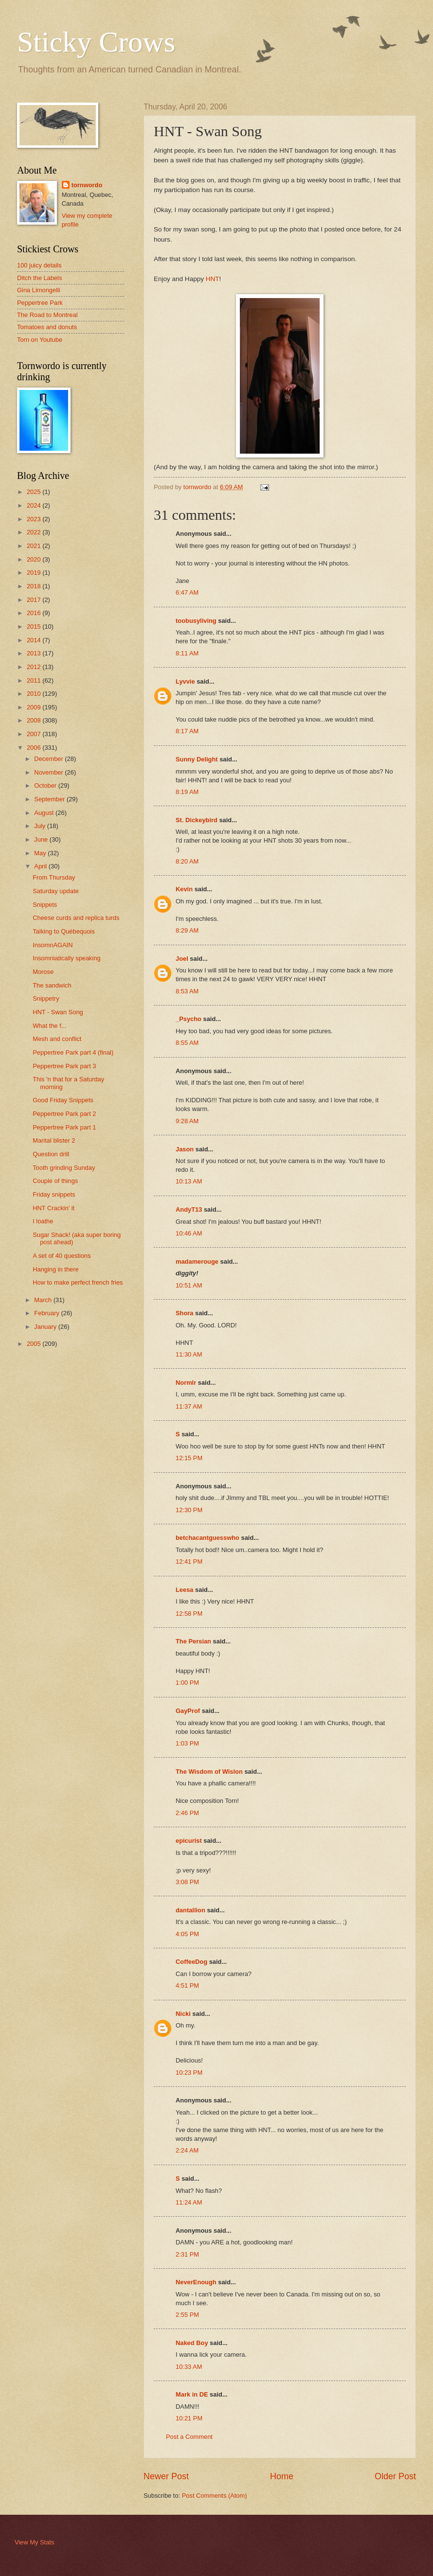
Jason (185, 1149)
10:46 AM (189, 1233)
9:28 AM (187, 1121)
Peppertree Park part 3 (64, 1066)
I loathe (43, 1221)
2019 (34, 572)
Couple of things (55, 1180)
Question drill (51, 1154)
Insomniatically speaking (67, 958)
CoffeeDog (191, 1961)
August (44, 812)
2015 (34, 626)
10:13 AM (189, 1181)
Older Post (395, 2476)
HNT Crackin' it (53, 1208)
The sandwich (52, 985)
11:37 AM (189, 1406)
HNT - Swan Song (58, 1012)
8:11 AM (187, 653)
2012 (34, 666)
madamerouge (197, 1261)
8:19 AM (187, 791)
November (49, 772)
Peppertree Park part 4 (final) (73, 1052)
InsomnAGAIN (52, 945)
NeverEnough (196, 2282)
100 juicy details (39, 265)
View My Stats (34, 2542)
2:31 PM (187, 2254)
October (46, 785)
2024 (34, 505)
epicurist (189, 1840)
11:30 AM (189, 1354)
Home (281, 2476)
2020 (34, 559)
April (41, 866)
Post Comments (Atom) (214, 2495)
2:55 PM (187, 2314)
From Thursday (54, 877)
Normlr (186, 1382)
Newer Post (166, 2476)
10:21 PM (189, 2418)
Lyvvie (185, 681)
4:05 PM (187, 1934)
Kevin (184, 889)
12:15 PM (189, 1458)
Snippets (45, 904)
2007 (34, 734)
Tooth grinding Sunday (64, 1167)
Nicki (183, 2013)
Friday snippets (54, 1194)
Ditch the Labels (39, 278)
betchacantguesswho (207, 1537)
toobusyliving (196, 620)
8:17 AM (187, 731)
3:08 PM (187, 1882)
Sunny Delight (197, 759)
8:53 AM (187, 991)
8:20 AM (187, 861)
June (42, 839)
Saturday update (56, 891)
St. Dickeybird (196, 820)
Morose (43, 971)
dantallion (190, 1910)
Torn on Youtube (39, 339)
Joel (182, 958)
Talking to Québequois (63, 931)
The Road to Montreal (47, 314)
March (43, 1300)
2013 (34, 653)
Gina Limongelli (38, 290)
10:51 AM (189, 1285)
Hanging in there (55, 1269)
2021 (34, 545)
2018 (34, 586)
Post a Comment (189, 2436)
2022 (34, 532)
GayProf (188, 1710)
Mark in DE (192, 2394)
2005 (34, 1343)
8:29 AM (187, 930)
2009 (34, 707)
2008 (34, 720)
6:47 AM (187, 592)
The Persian (193, 1641)
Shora (185, 1313)
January (46, 1326)
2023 (34, 519)
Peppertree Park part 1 (64, 1127)
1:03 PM (187, 1743)
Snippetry (46, 998)
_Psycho (188, 1019)
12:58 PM (189, 1613)
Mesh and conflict (57, 1038)
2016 (34, 613)
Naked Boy (192, 2343)
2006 (34, 747)
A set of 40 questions (62, 1255)
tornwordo (87, 185)
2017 (34, 599)
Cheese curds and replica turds (76, 917)
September (50, 799)
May (41, 853)
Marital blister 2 (54, 1140)
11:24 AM (189, 2202)
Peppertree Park (40, 302)
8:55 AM (187, 1042)
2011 (34, 680)
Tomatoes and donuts (47, 327)
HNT (212, 278)
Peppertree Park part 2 (64, 1113)
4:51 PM (187, 1985)
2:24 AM (187, 2150)
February (47, 1313)
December (49, 758)
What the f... (49, 1025)
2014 (34, 640)
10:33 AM (189, 2366)
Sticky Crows (96, 42)
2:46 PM (187, 1813)
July (40, 825)
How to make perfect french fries (78, 1282)
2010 (34, 693)
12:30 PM (189, 1510)
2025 (34, 491)
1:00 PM (187, 1682)
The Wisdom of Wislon (209, 1771)
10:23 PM (189, 2072)
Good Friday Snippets (63, 1100)
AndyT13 (189, 1209)
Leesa (185, 1589)
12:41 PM (189, 1561)
